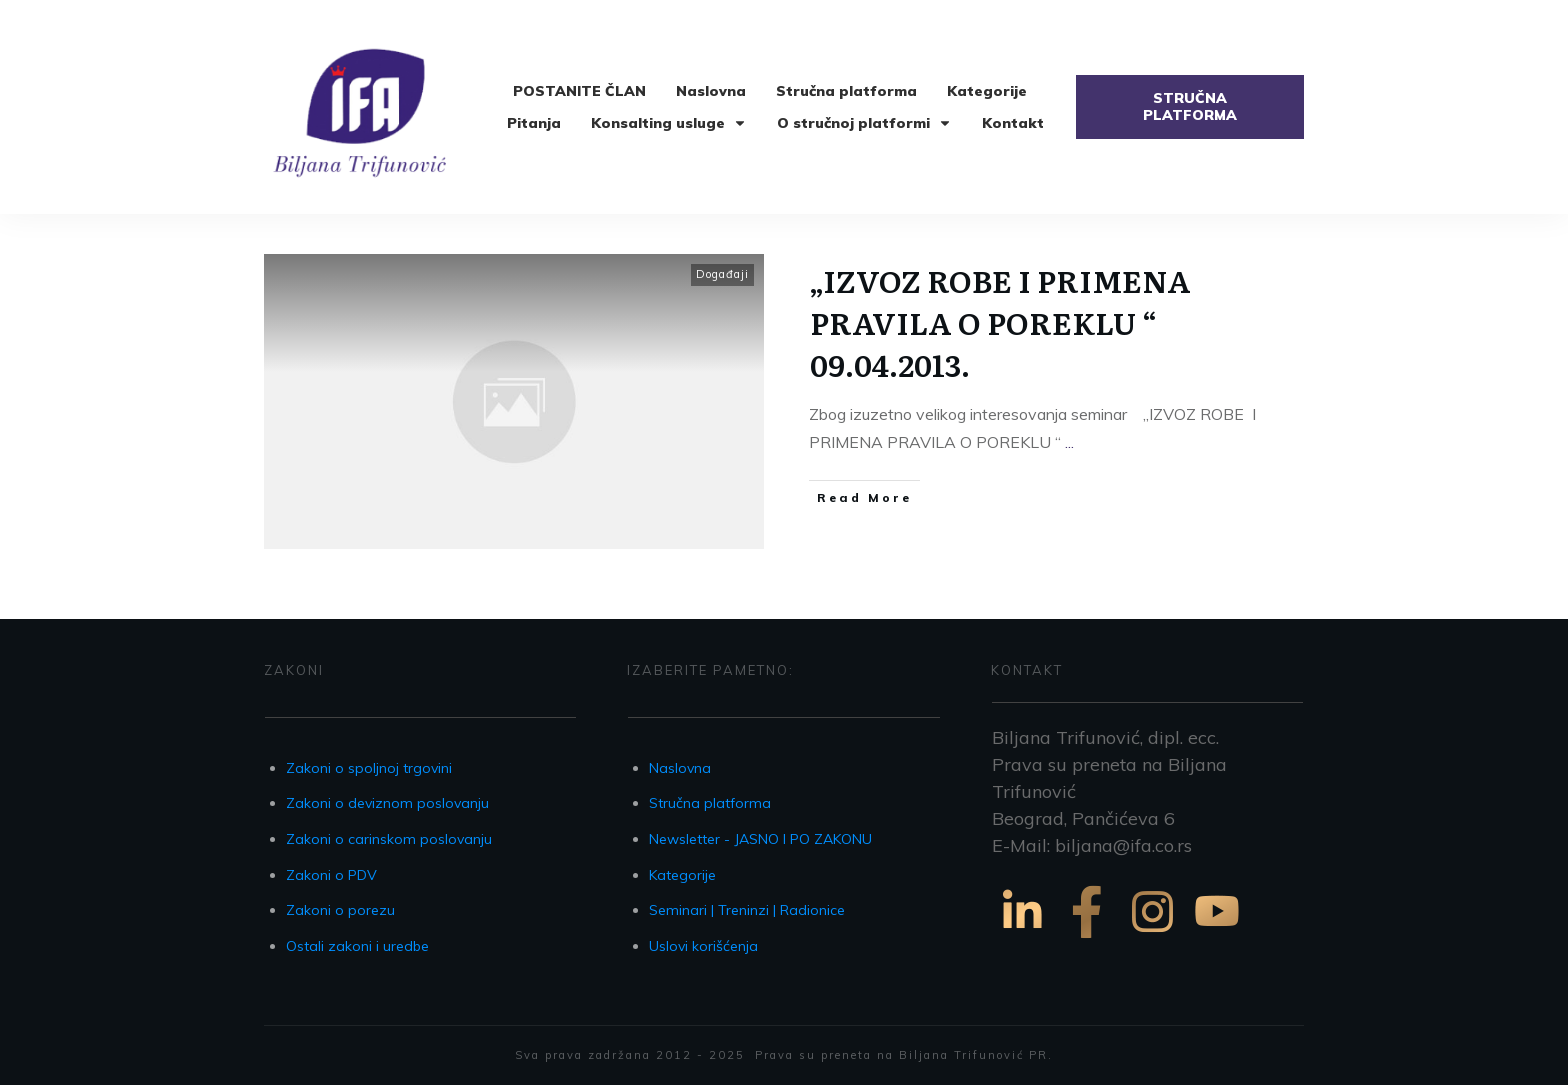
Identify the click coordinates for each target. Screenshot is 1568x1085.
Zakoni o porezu (340, 910)
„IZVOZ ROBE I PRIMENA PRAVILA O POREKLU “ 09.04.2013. (1000, 322)
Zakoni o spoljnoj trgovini (369, 768)
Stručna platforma (710, 803)
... (1069, 442)
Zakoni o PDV (331, 875)
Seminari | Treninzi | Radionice (747, 910)
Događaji (722, 274)
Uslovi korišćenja (703, 946)
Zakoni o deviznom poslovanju (387, 803)
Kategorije (682, 875)
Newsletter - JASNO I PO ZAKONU (760, 839)
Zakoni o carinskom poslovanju (389, 839)
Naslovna (680, 768)
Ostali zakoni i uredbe (357, 946)
